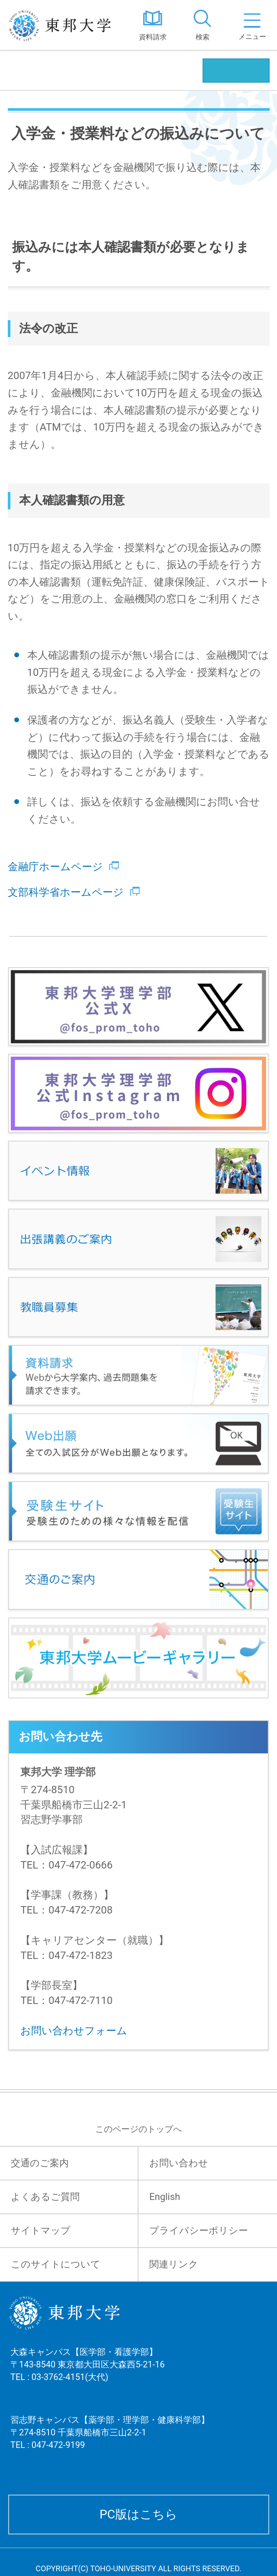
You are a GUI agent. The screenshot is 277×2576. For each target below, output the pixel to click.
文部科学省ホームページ (74, 892)
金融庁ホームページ (63, 867)
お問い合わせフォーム (73, 2031)
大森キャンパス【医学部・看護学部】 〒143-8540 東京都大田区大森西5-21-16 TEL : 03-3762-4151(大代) (87, 2375)
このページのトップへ (138, 2129)
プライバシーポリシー (198, 2230)
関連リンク (173, 2264)
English (164, 2196)
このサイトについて (55, 2264)
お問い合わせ (178, 2163)
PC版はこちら (138, 2514)
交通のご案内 (40, 2163)
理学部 (29, 70)
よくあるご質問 (45, 2196)
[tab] (202, 25)
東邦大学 (64, 25)
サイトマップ (41, 2230)
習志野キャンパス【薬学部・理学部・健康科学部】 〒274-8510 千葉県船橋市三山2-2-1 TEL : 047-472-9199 (109, 2443)
